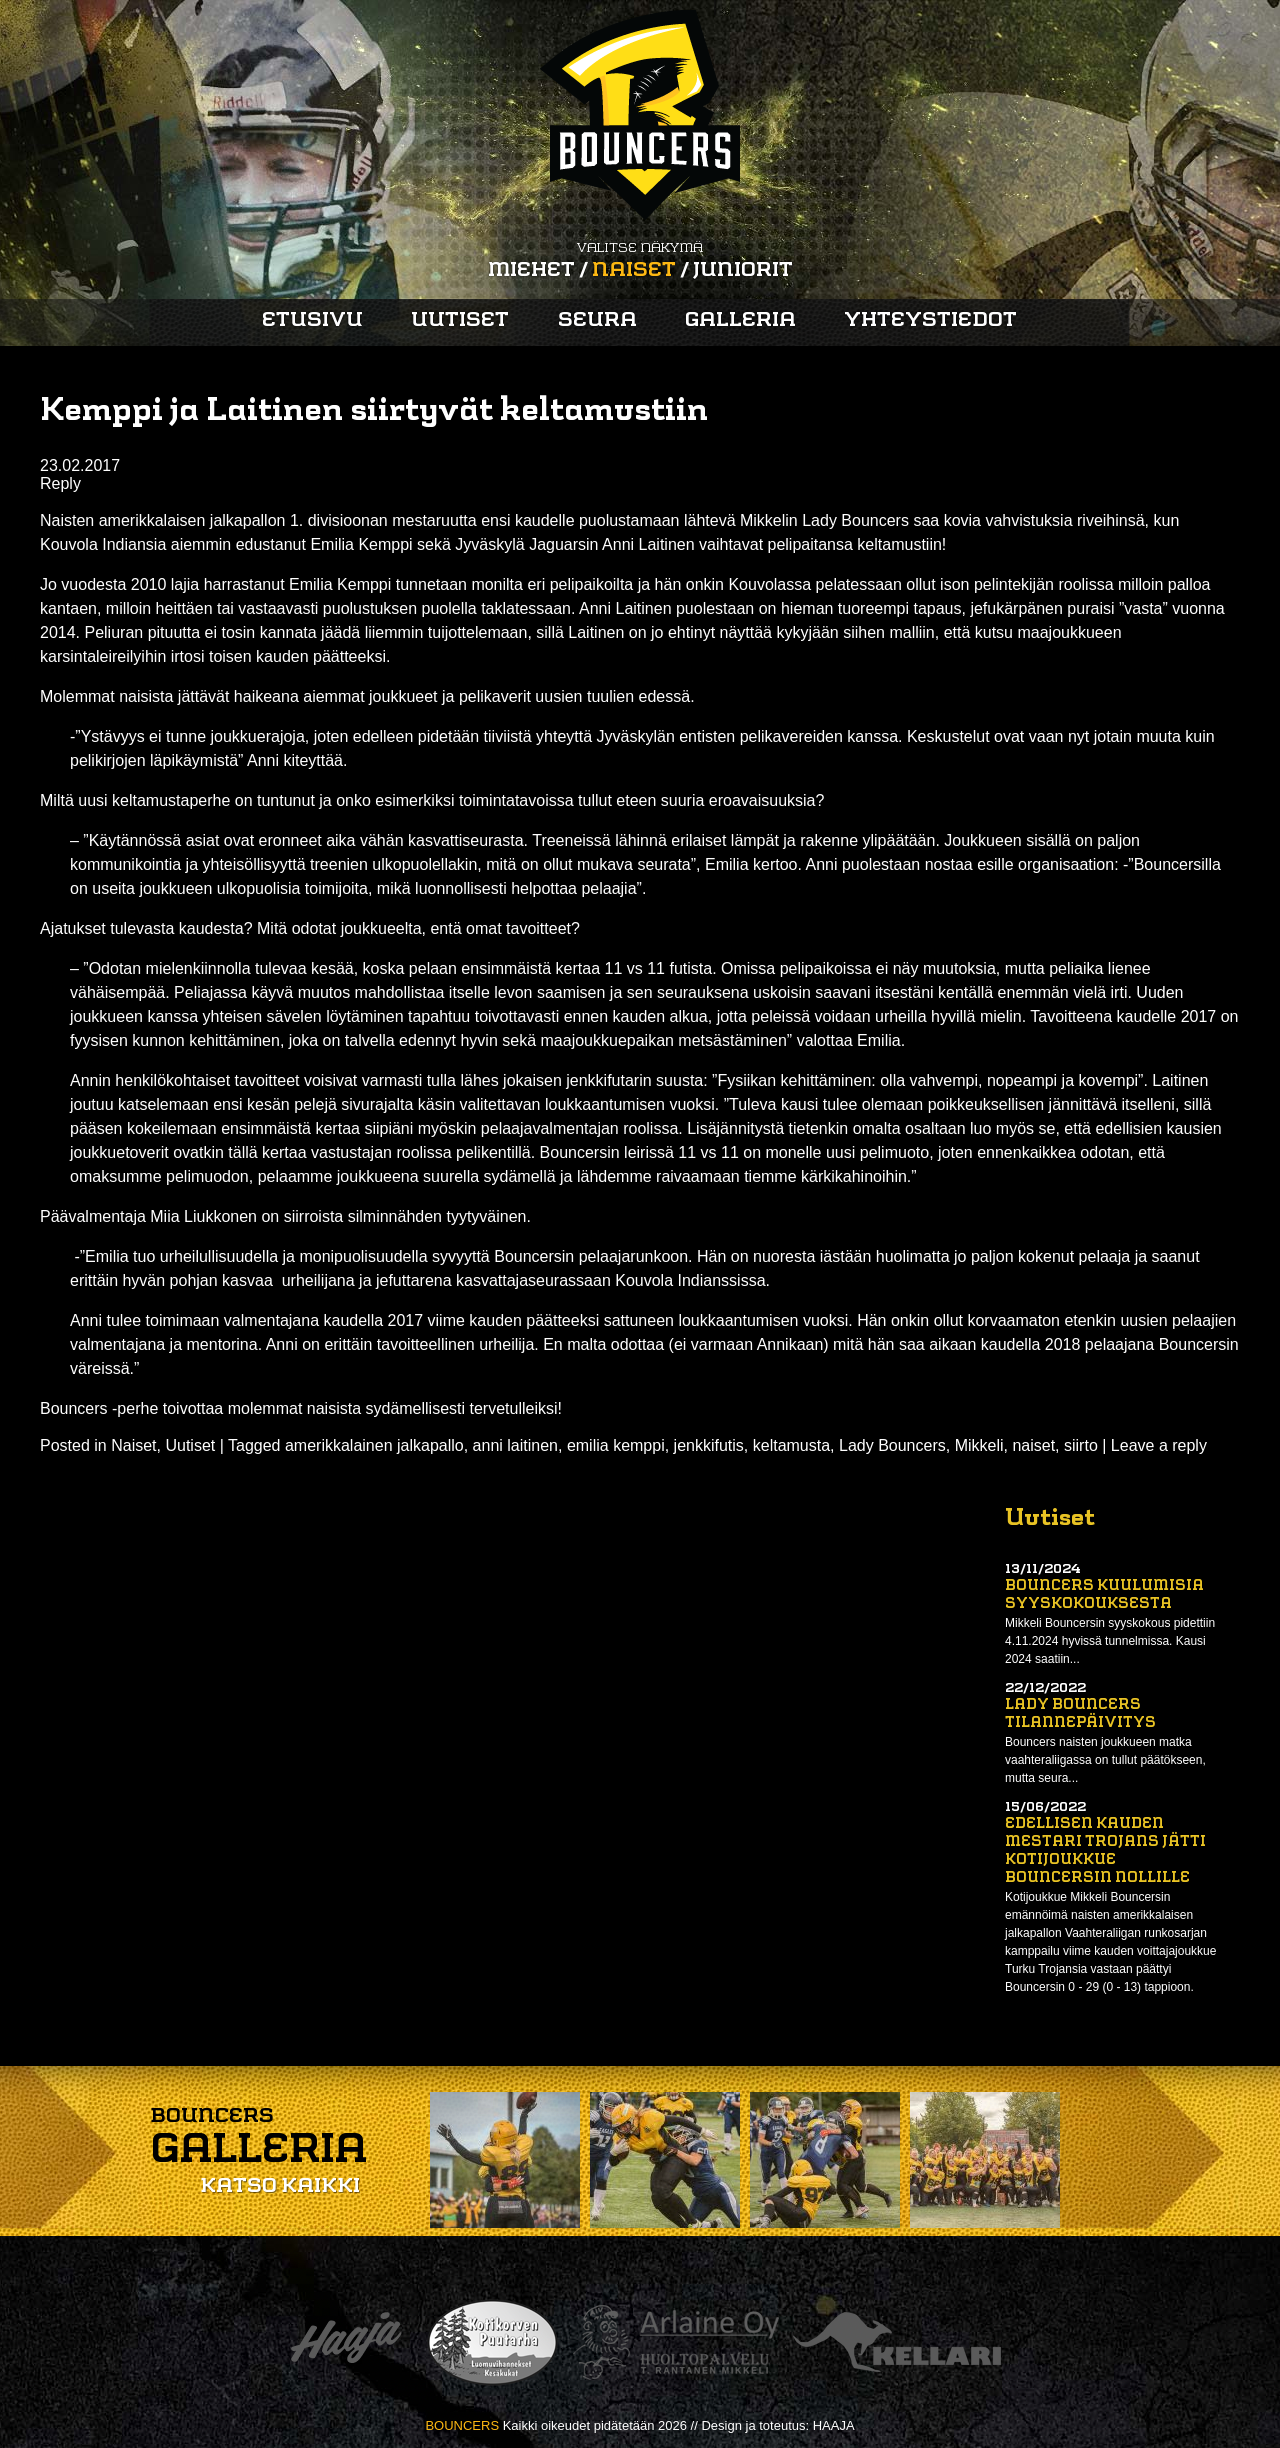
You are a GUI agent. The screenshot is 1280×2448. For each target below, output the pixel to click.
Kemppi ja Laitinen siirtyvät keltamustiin (374, 412)
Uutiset (460, 321)
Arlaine (676, 2342)
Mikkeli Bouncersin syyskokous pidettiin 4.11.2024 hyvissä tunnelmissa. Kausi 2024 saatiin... (1110, 1641)
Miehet (531, 271)
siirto (1081, 1445)
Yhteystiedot (930, 321)
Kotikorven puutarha (492, 2342)
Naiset (634, 271)
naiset (1033, 1445)
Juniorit (743, 271)
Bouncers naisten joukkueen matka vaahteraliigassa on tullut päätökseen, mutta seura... (1105, 1760)
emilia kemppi (616, 1445)
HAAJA (834, 2425)
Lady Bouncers (892, 1445)
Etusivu (312, 321)
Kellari (897, 2342)
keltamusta (791, 1445)
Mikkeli (979, 1445)
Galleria (740, 321)
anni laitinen (515, 1445)
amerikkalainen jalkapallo (374, 1445)
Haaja (346, 2342)
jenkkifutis (709, 1445)
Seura (597, 321)
